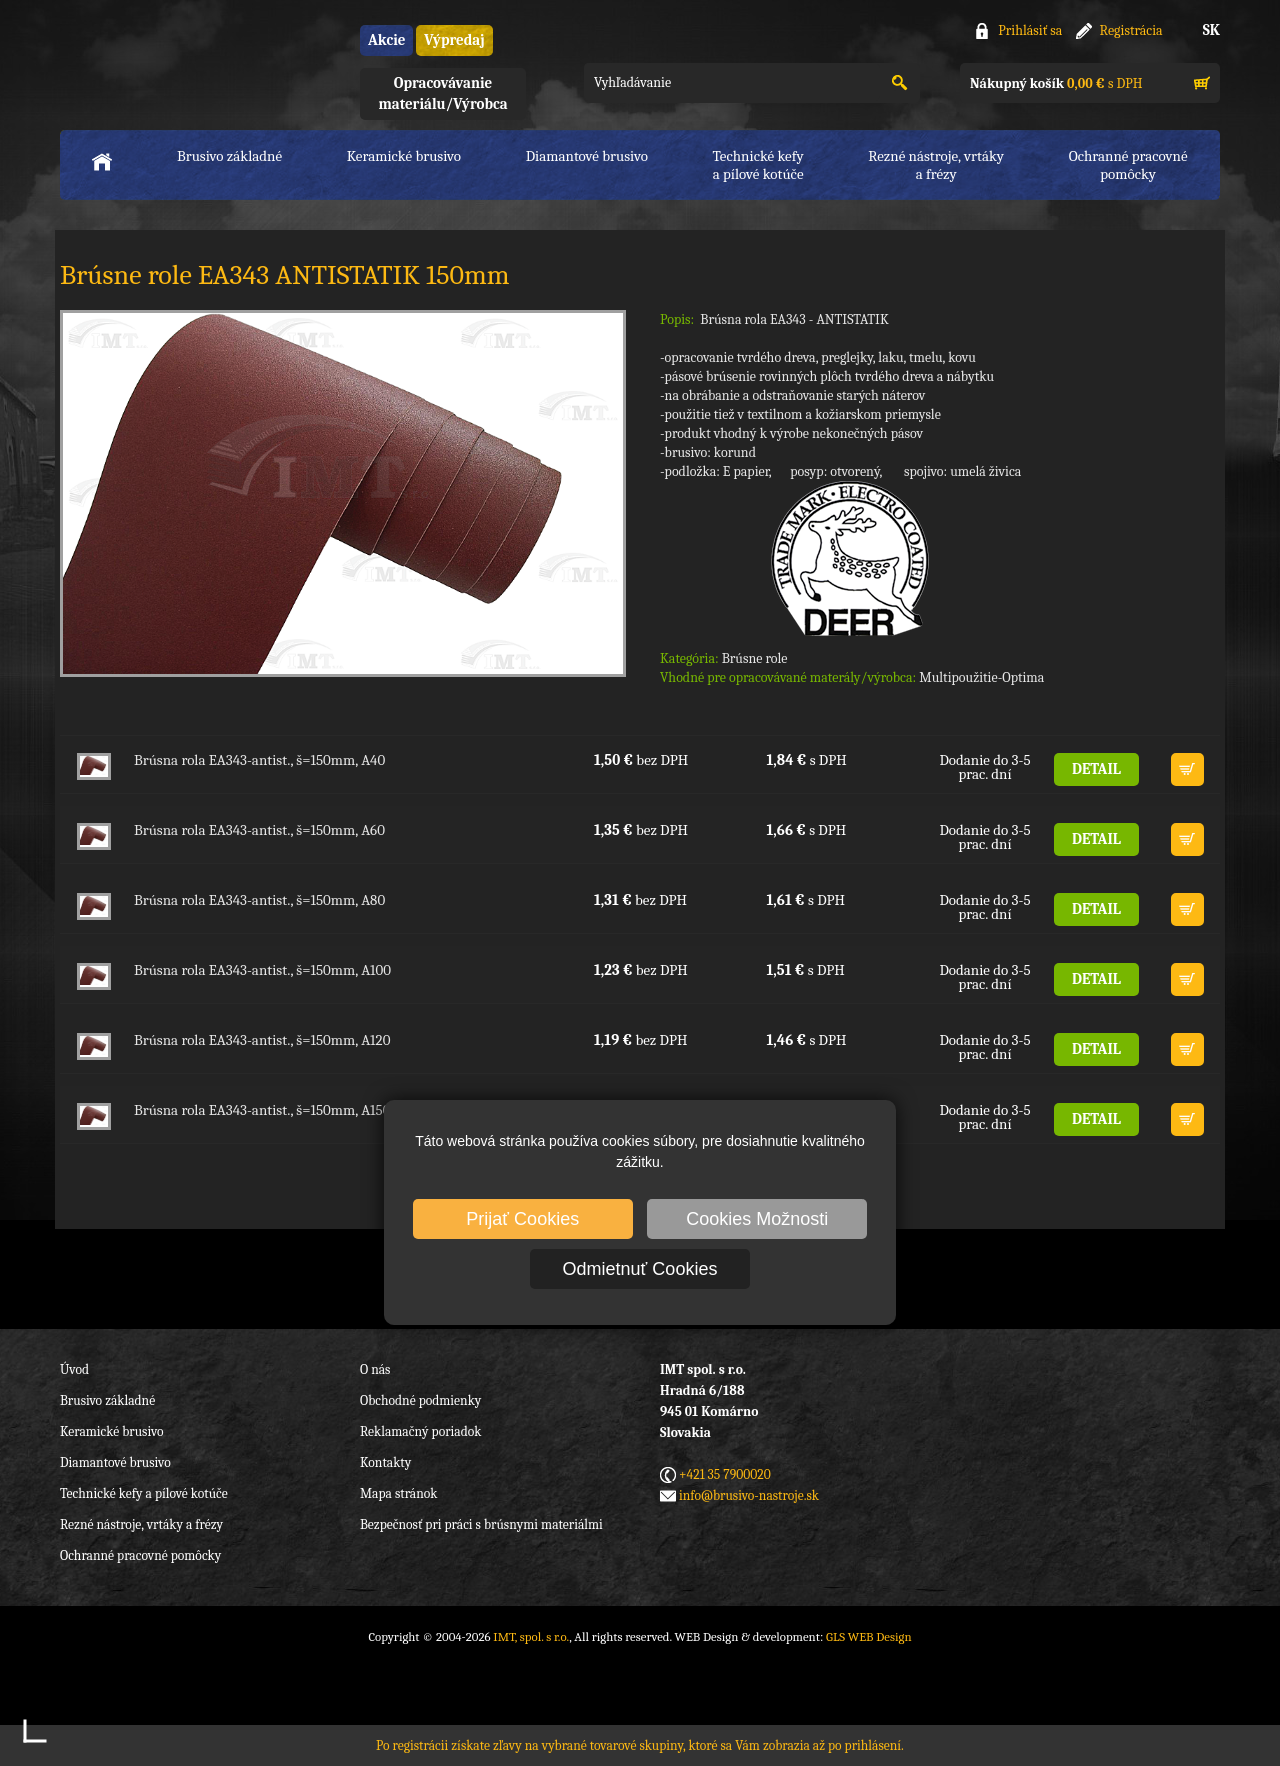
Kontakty (385, 1462)
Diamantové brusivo (587, 156)
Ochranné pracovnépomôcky (1128, 165)
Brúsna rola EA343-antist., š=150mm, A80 (259, 900)
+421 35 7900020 (725, 1474)
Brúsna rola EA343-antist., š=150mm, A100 (262, 970)
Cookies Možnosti (757, 1219)
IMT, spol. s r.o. (170, 60)
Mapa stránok (398, 1493)
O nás (375, 1369)
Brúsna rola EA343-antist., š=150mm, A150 (262, 1110)
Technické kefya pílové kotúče (758, 165)
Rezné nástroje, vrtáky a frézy (141, 1524)
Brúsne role (755, 658)
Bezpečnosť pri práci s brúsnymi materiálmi (481, 1524)
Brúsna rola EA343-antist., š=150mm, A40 (259, 760)
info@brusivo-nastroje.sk (749, 1495)
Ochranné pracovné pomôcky (140, 1555)
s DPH (1056, 83)
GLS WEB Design (869, 1636)
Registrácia (1131, 30)
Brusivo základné (229, 156)
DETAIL (1096, 769)
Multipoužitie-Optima (981, 677)
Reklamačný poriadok (420, 1431)
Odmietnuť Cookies (640, 1269)
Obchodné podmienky (420, 1400)
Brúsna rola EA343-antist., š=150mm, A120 (262, 1040)
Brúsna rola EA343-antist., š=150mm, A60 (259, 830)
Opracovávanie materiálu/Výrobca (442, 93)
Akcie (386, 40)
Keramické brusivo (404, 156)
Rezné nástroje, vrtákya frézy (936, 165)
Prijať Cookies (522, 1219)
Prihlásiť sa (1030, 30)
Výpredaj (454, 40)
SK (1211, 30)
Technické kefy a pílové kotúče (144, 1493)
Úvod (74, 1369)
